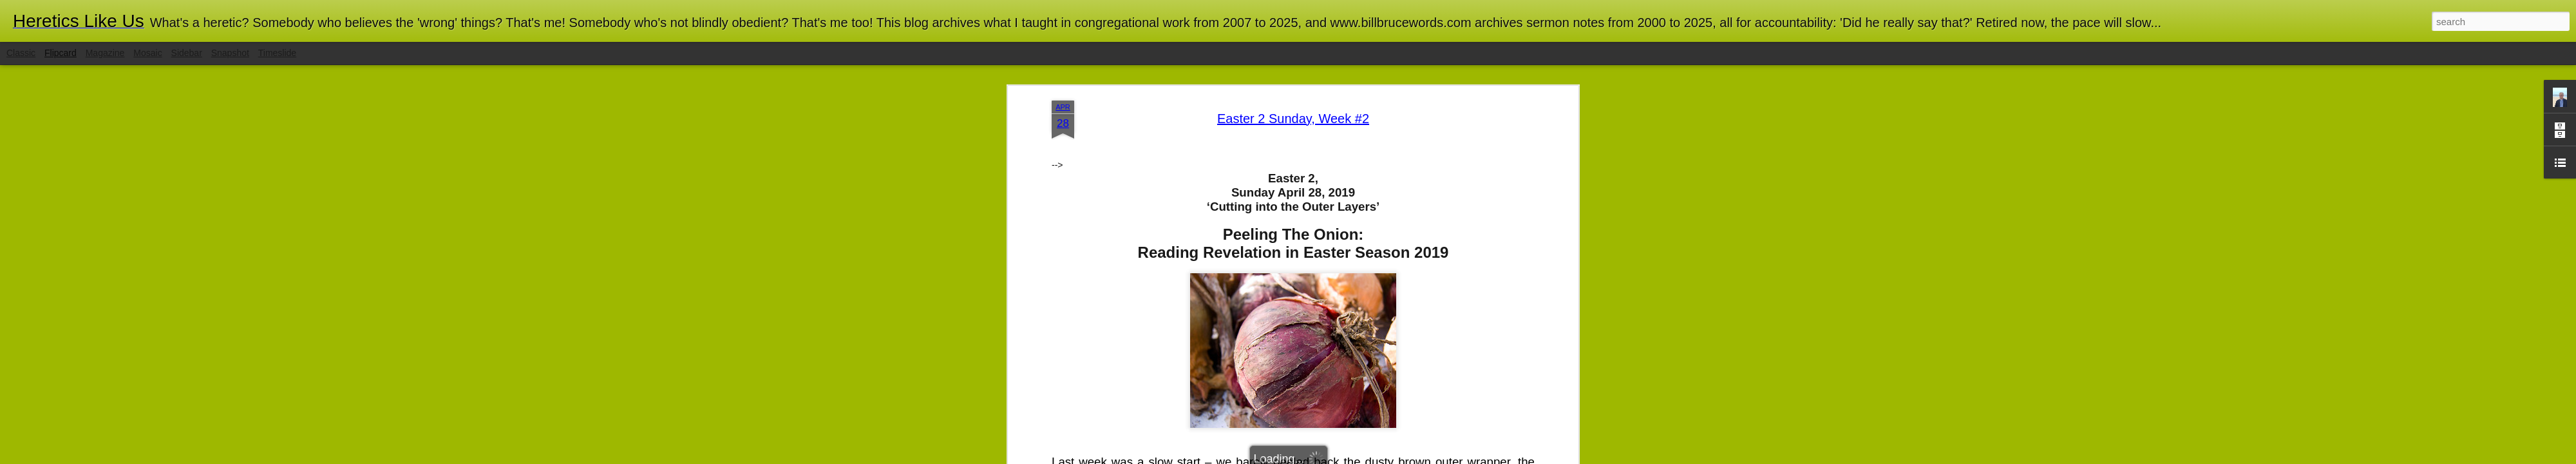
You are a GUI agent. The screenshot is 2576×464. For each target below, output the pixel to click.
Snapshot (230, 53)
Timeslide (277, 53)
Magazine (105, 53)
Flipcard (60, 53)
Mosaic (147, 53)
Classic (20, 53)
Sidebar (186, 53)
